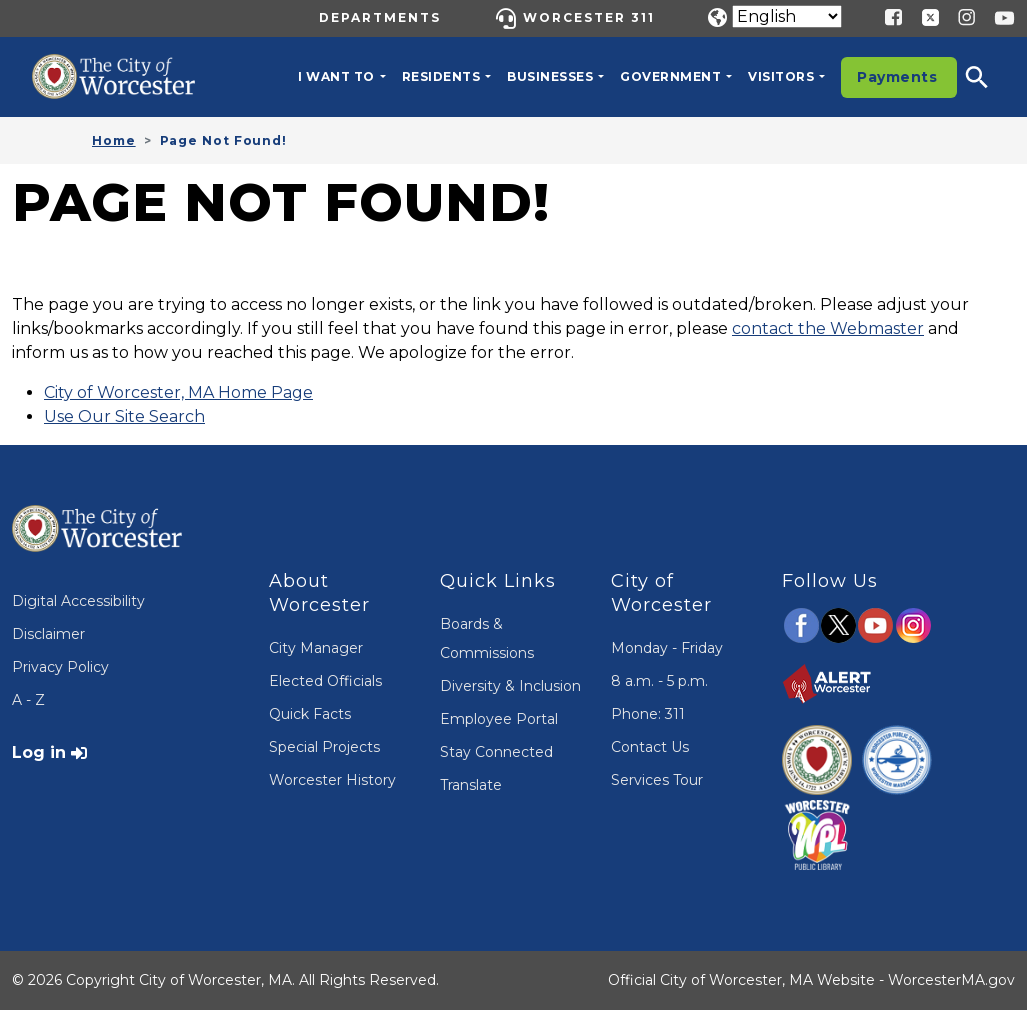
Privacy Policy (60, 667)
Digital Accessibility (78, 601)
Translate (471, 785)
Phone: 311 (648, 714)
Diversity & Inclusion (510, 686)
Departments (380, 17)
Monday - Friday (667, 648)
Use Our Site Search (124, 416)
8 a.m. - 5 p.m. (659, 681)
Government (670, 76)
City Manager (316, 648)
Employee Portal (499, 719)
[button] (990, 77)
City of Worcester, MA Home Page (178, 392)
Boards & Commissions (487, 638)
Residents (441, 76)
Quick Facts (310, 714)
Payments (897, 77)
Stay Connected (496, 752)
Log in (39, 752)
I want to (336, 76)
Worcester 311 (589, 17)
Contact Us (650, 747)
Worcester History (332, 780)
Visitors (781, 76)
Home (114, 140)
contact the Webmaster (828, 328)
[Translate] (787, 16)
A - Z (28, 700)
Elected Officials (325, 681)
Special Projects (324, 747)
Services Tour (657, 780)
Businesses (550, 76)
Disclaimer (48, 634)
